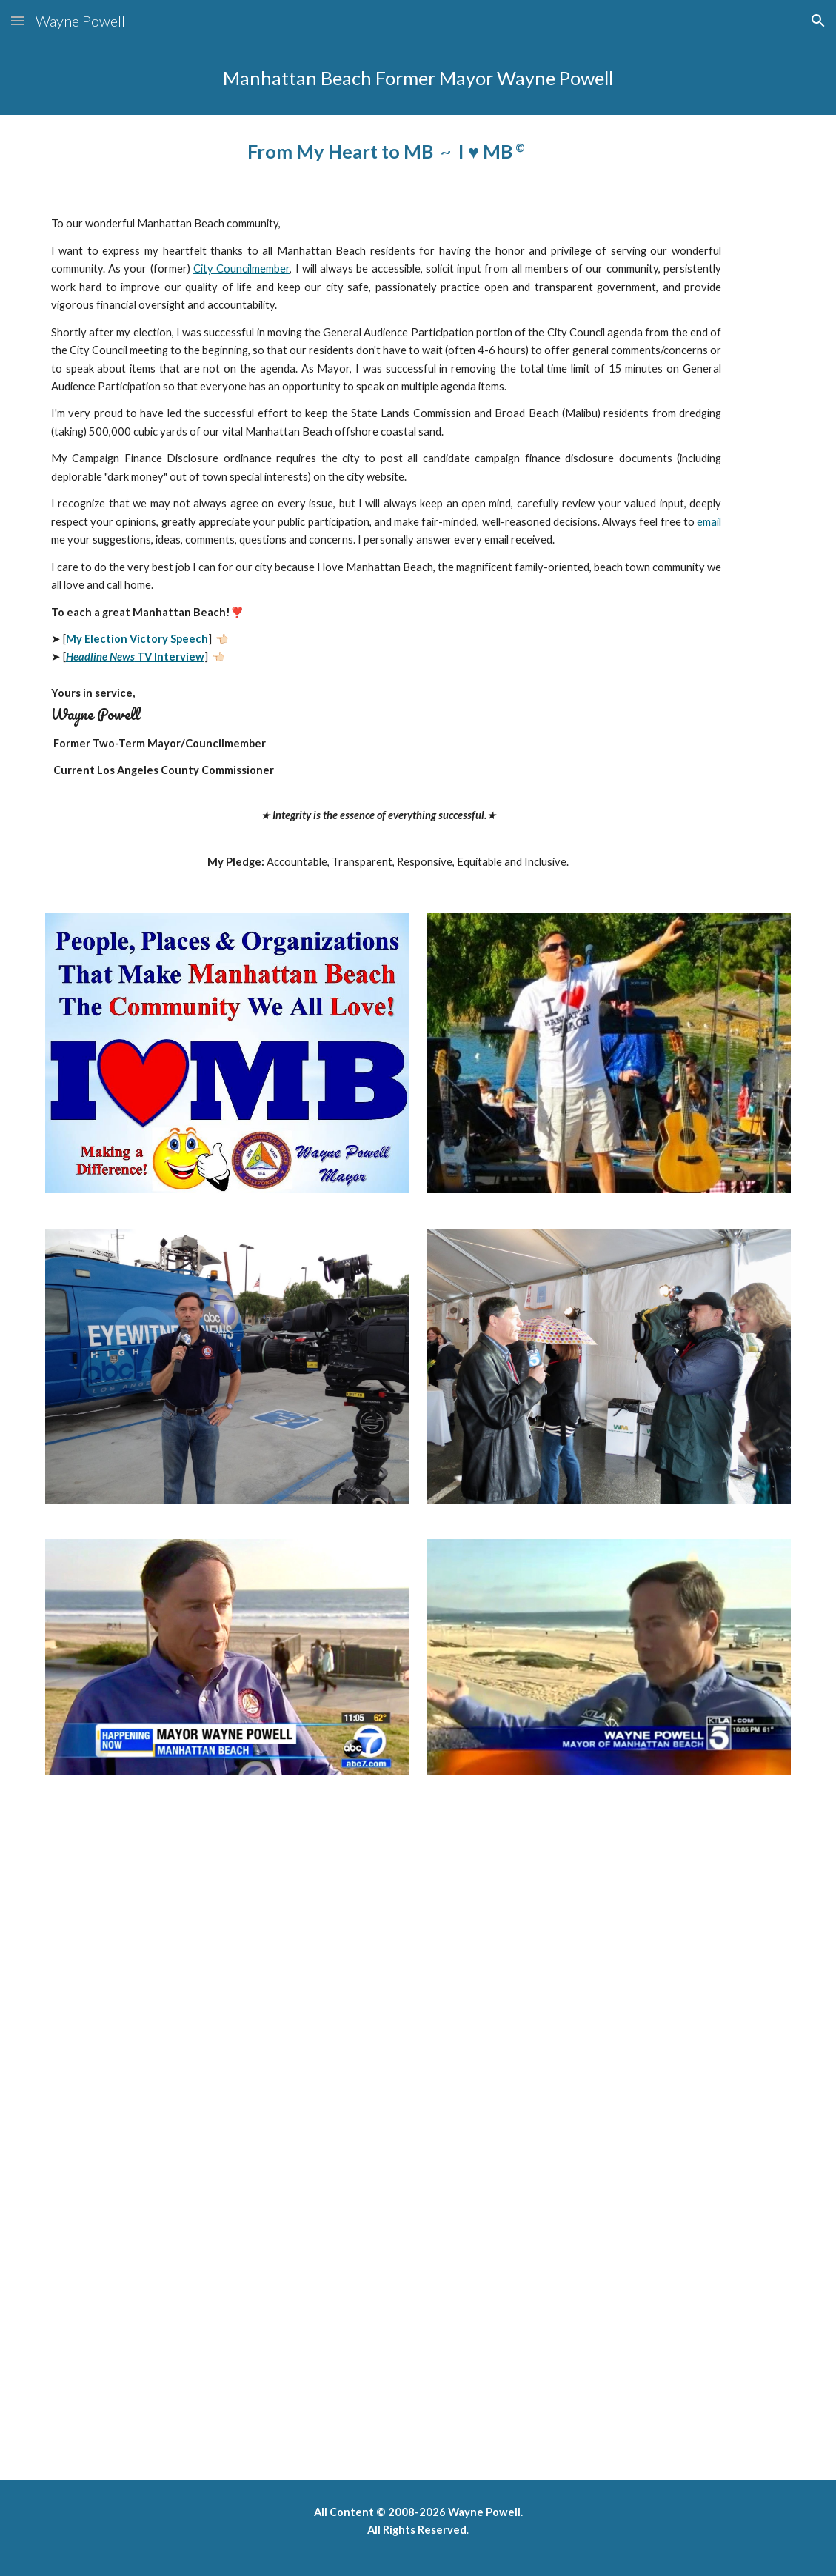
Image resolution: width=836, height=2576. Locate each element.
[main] (418, 78)
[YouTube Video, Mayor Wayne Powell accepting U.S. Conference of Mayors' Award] (290, 2322)
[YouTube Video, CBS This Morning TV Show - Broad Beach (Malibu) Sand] (290, 1989)
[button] (18, 20)
